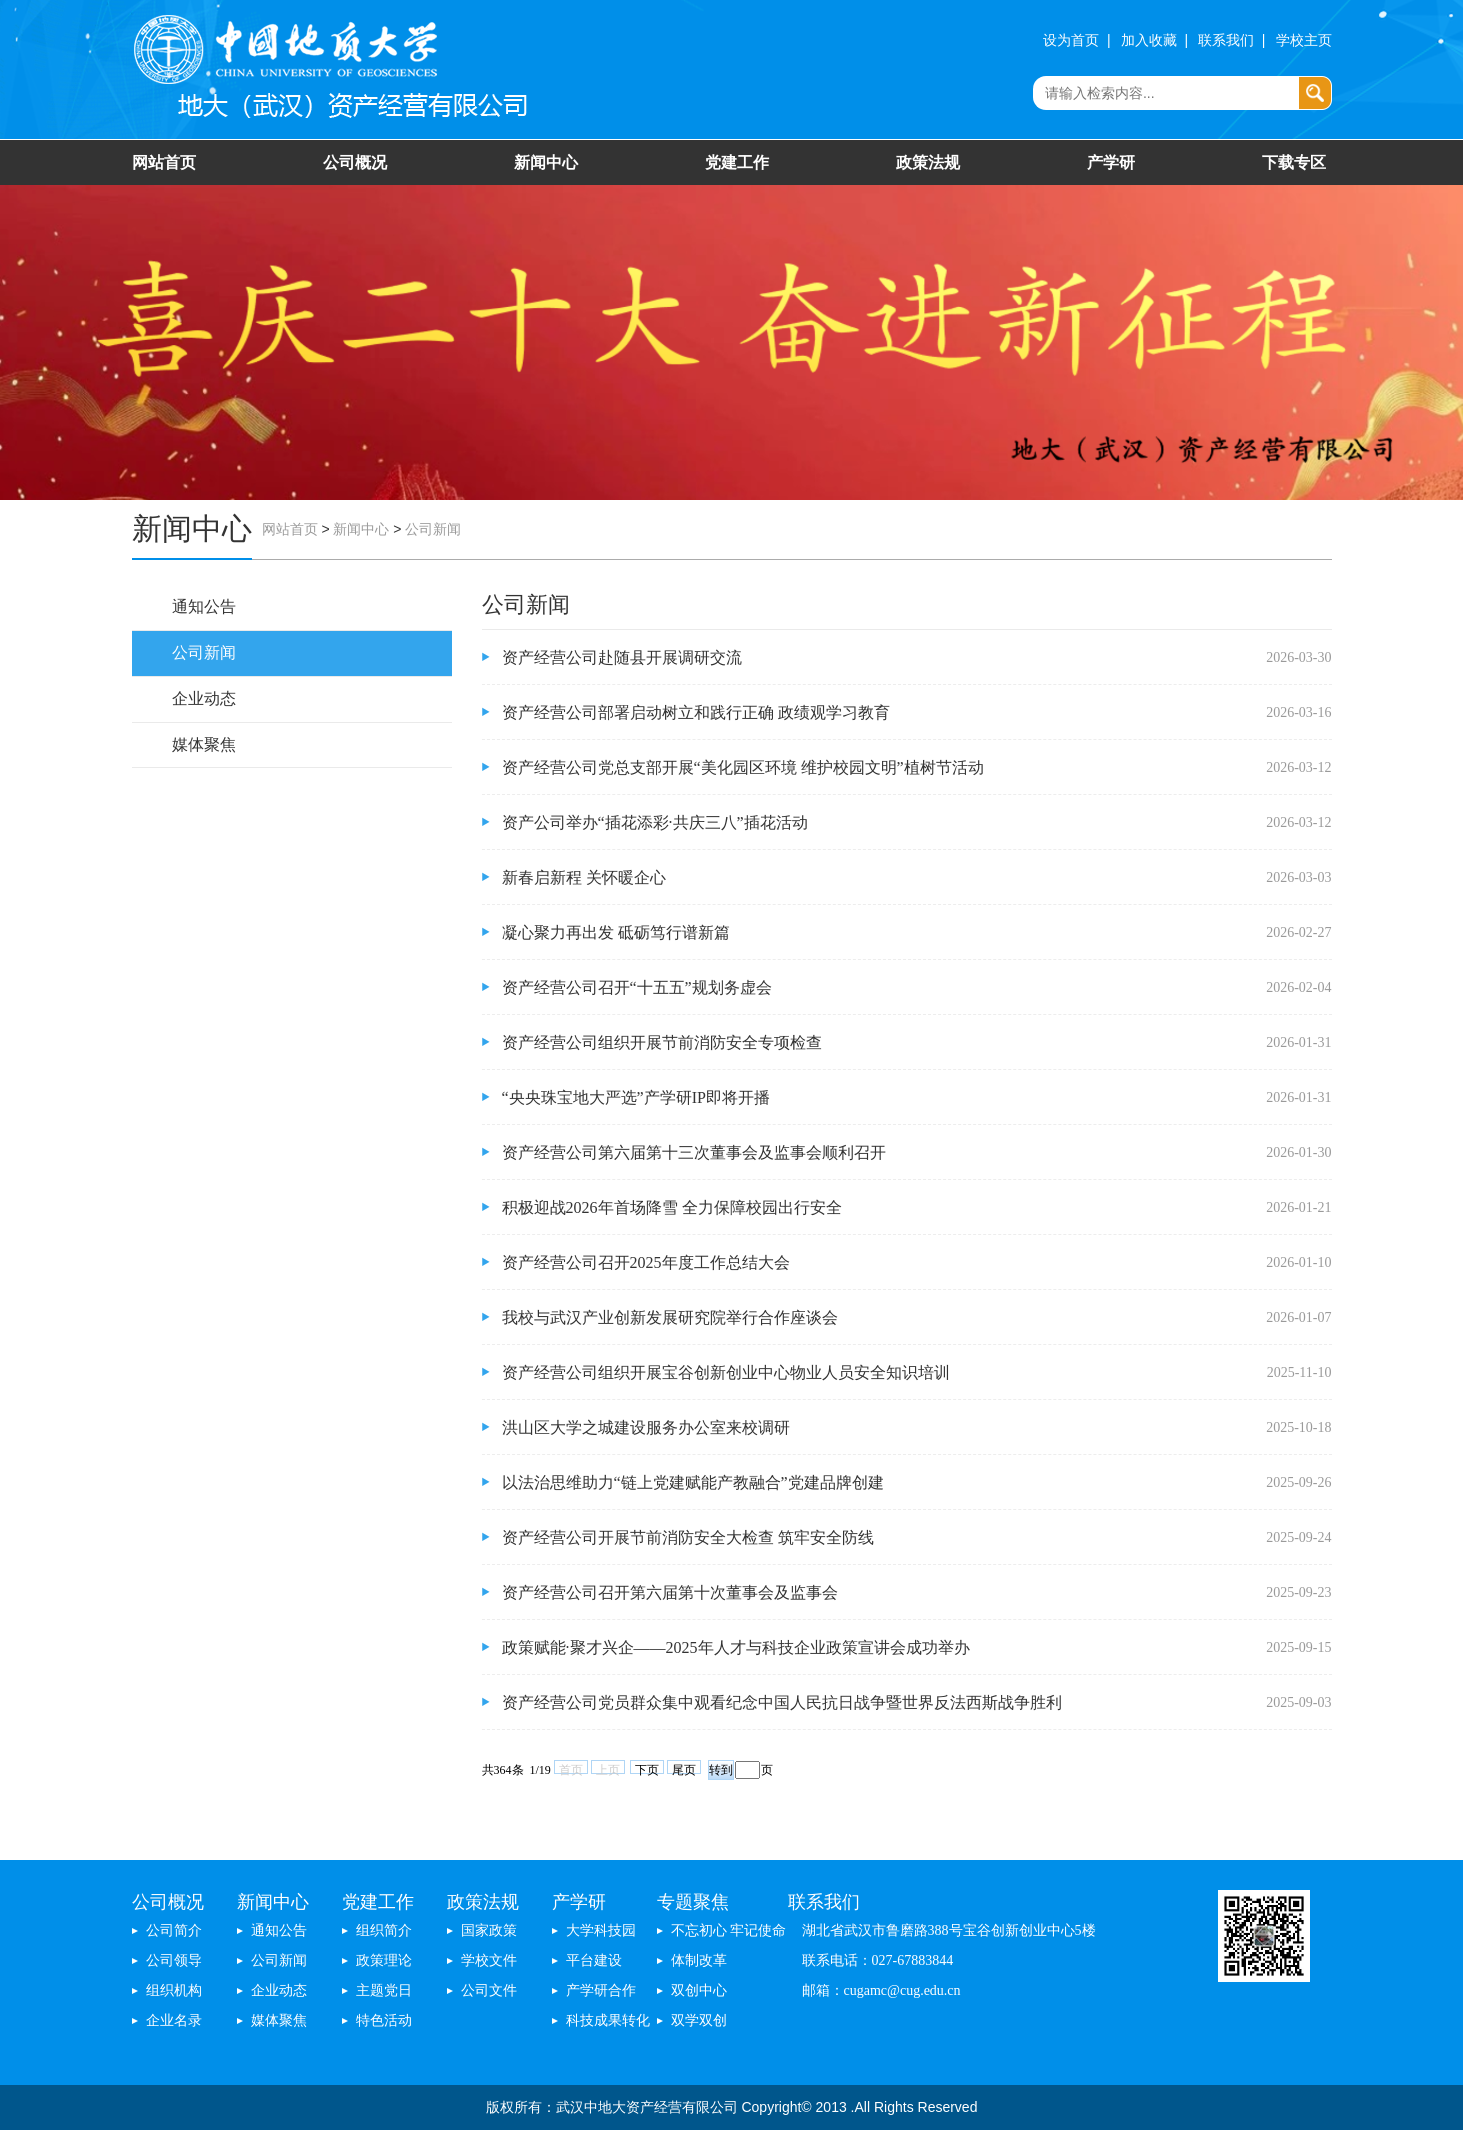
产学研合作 (601, 1990)
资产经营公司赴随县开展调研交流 (622, 657)
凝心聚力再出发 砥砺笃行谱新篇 (616, 932)
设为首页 (1071, 40)
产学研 (1111, 162)
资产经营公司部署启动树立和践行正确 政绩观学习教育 (696, 712)
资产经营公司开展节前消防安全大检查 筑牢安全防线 (688, 1537)
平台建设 (594, 1960)
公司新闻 (433, 529)
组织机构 (174, 1990)
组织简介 (384, 1930)
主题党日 (384, 1990)
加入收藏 (1149, 40)
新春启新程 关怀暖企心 (584, 877)
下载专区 (1294, 162)
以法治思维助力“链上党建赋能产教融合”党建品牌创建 (693, 1482)
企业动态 (204, 698)
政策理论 (384, 1960)
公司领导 (174, 1960)
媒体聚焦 (204, 744)
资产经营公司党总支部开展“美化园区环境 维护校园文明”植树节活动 (743, 767)
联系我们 (1226, 40)
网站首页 (164, 162)
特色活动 (384, 2020)
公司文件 (489, 1990)
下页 (647, 1768)
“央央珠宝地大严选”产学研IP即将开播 (636, 1097)
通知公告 (204, 606)
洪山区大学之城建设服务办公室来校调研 (646, 1427)
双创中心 (699, 1990)
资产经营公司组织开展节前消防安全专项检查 (662, 1042)
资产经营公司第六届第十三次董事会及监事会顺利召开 (694, 1152)
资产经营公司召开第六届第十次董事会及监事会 (670, 1592)
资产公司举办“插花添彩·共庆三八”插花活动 (655, 822)
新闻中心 (546, 162)
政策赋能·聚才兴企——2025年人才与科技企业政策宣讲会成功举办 (736, 1647)
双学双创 (699, 2020)
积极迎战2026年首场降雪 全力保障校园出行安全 (672, 1207)
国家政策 (489, 1930)
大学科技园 (601, 1930)
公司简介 (174, 1930)
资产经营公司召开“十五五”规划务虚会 (637, 987)
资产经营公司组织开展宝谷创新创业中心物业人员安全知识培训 (726, 1372)
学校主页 (1304, 40)
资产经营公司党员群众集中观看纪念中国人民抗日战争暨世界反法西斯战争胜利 (782, 1702)
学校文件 (489, 1960)
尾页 (684, 1768)
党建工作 (737, 162)
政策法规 (928, 162)
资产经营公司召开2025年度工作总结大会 (646, 1262)
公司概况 (355, 162)
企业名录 (174, 2020)
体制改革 (699, 1960)
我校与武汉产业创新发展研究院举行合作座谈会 (670, 1317)
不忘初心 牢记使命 (729, 1930)
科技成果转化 (608, 2020)
